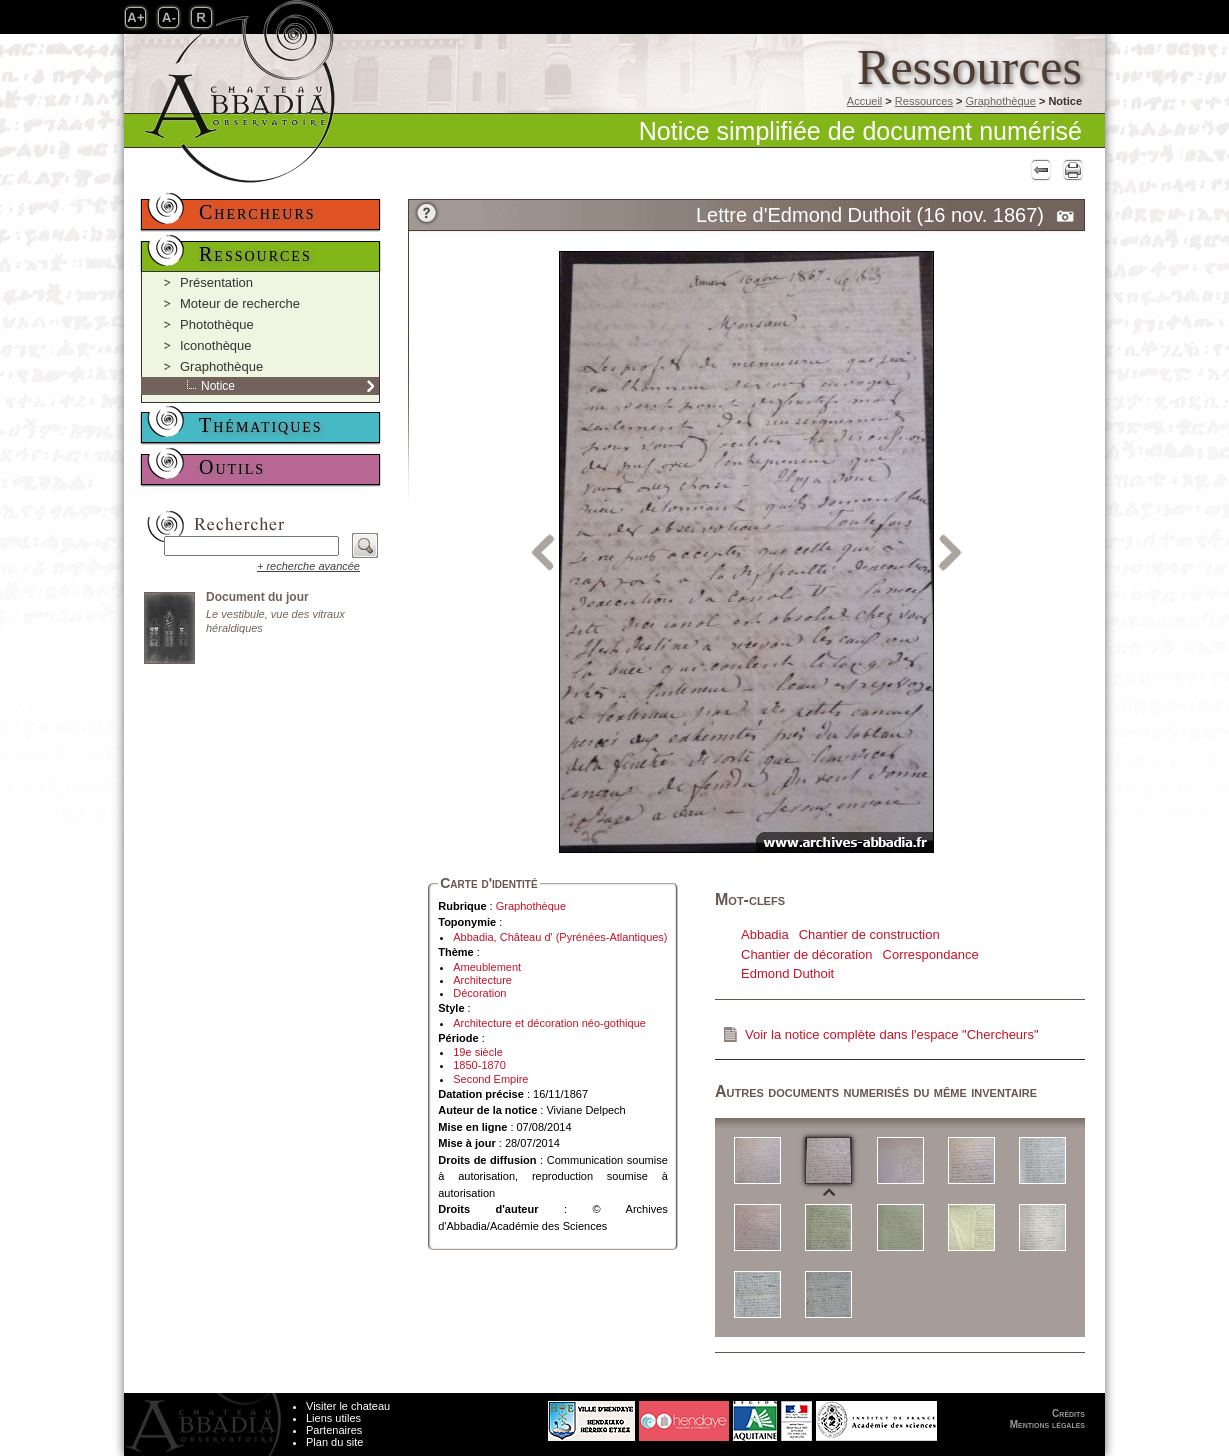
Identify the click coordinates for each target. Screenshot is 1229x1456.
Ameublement (487, 967)
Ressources (924, 101)
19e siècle (478, 1052)
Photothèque (217, 324)
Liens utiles (333, 1418)
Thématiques (261, 425)
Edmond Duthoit (787, 973)
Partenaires (334, 1430)
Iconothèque (216, 345)
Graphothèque (1000, 101)
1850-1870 (479, 1065)
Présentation (216, 282)
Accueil (864, 101)
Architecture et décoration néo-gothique (549, 1023)
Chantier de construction (869, 934)
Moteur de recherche (240, 303)
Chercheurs (257, 212)
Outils (232, 467)
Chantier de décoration (807, 954)
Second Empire (490, 1079)
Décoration (479, 993)
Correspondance (931, 954)
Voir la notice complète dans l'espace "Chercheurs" (892, 1034)
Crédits (1068, 1413)
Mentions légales (1047, 1424)
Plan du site (334, 1442)
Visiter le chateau (348, 1406)
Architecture (482, 980)
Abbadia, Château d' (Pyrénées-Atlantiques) (560, 937)
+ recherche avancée (308, 566)
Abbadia (765, 934)
